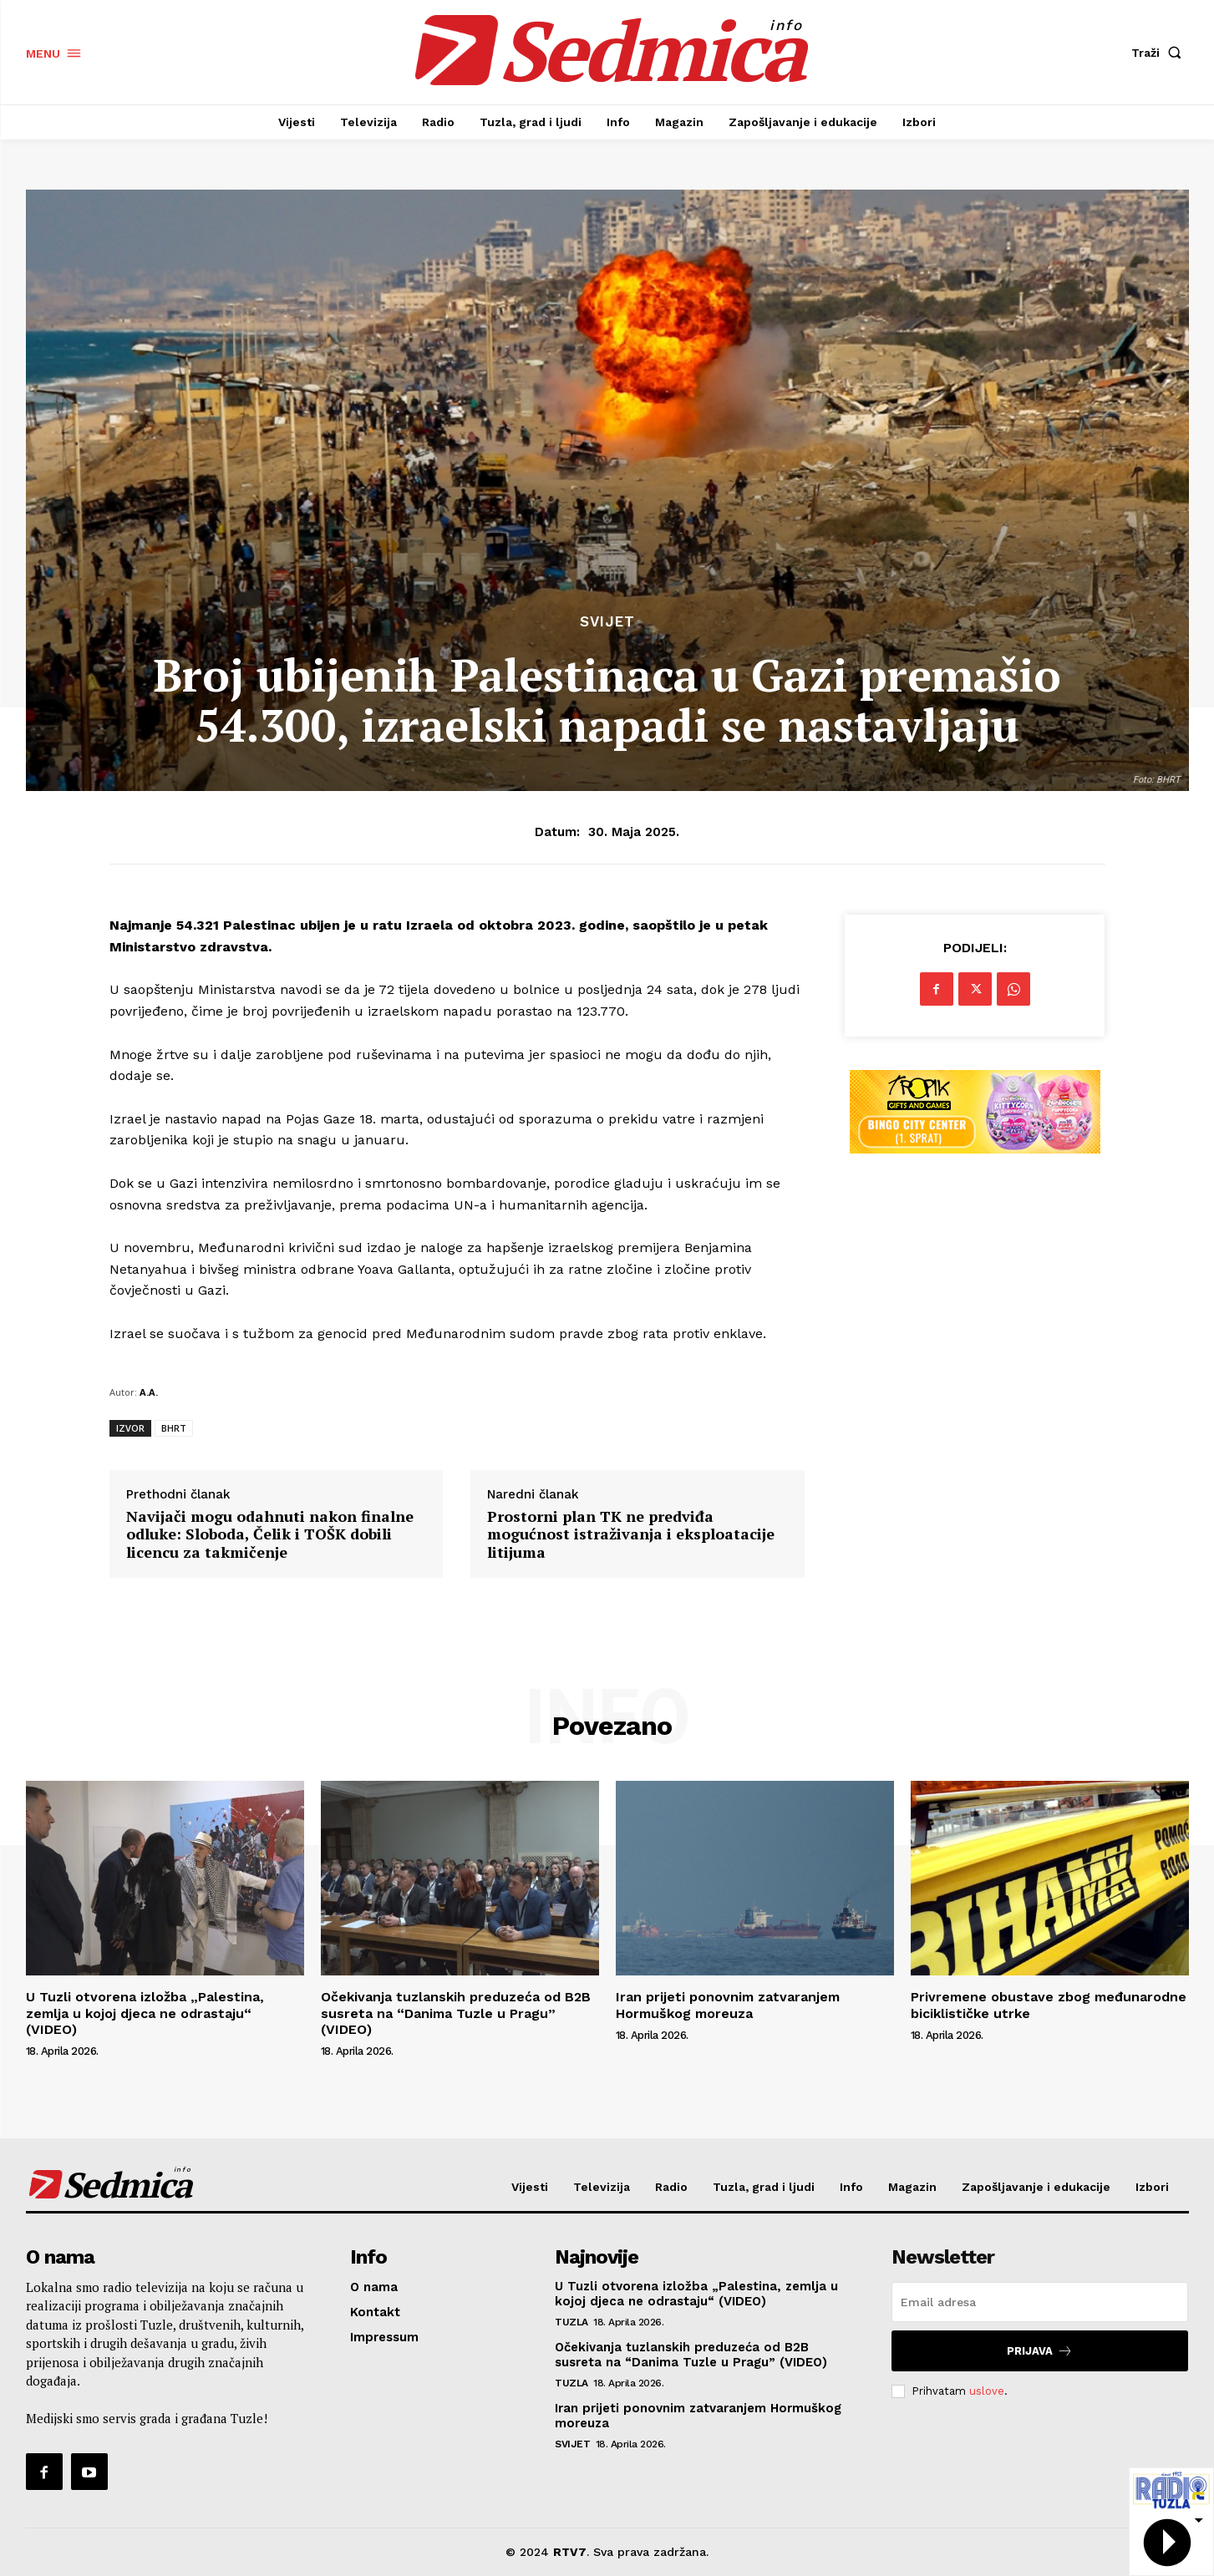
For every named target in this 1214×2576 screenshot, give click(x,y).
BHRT (173, 1428)
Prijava (1040, 2351)
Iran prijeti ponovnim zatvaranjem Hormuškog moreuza (728, 2005)
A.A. (149, 1392)
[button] (1159, 52)
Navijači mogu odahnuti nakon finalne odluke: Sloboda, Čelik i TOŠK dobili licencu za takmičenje (270, 1535)
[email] (1039, 2302)
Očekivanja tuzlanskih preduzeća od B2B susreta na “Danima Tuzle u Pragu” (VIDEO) (456, 2012)
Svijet (607, 622)
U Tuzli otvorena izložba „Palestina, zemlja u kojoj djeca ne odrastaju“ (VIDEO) (145, 2012)
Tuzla (571, 2322)
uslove (986, 2391)
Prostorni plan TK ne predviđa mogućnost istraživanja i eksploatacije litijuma (631, 1535)
